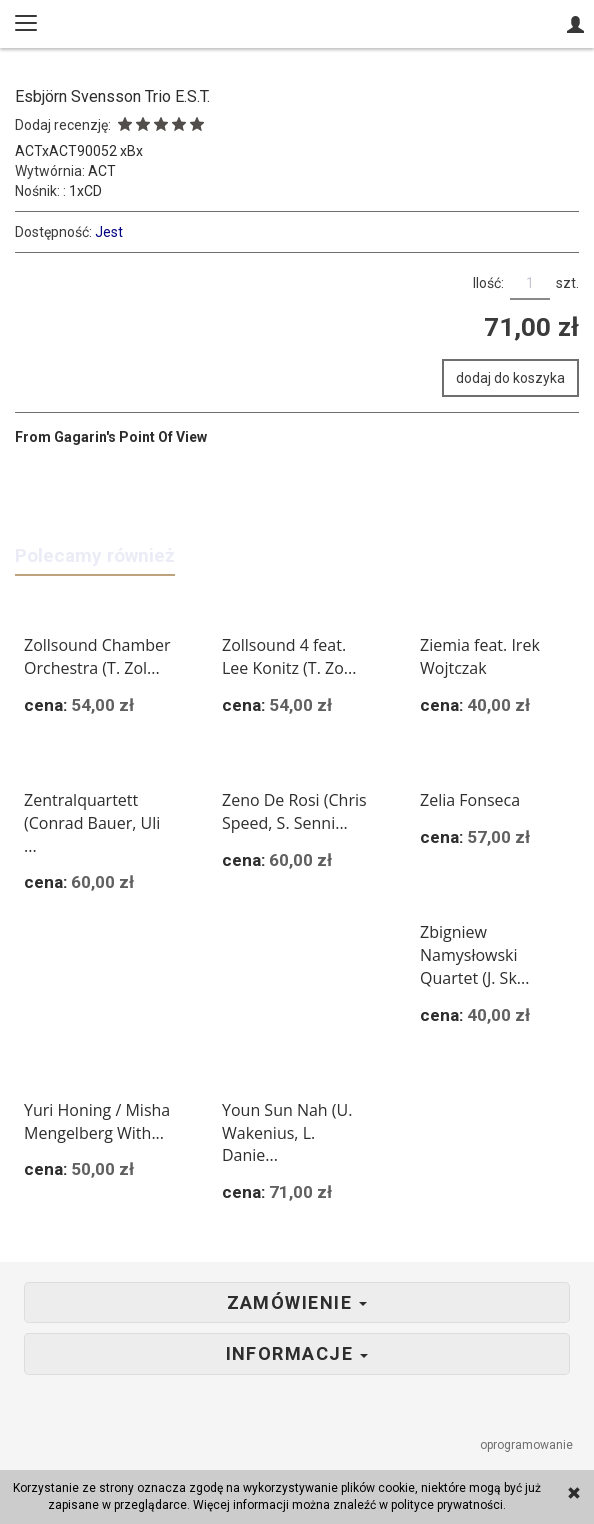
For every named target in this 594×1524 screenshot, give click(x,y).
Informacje (297, 1354)
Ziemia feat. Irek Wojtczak (480, 656)
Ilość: (488, 283)
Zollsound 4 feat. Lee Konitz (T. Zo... (289, 656)
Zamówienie (297, 1303)
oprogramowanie (528, 1445)
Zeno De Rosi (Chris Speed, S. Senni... (294, 811)
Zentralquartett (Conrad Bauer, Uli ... (92, 823)
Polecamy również (95, 555)
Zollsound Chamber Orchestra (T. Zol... (97, 656)
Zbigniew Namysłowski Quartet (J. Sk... (474, 955)
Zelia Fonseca (470, 800)
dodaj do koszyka (510, 378)
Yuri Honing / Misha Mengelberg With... (97, 1121)
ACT (102, 171)
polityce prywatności (447, 1505)
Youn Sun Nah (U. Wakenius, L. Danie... (287, 1133)
